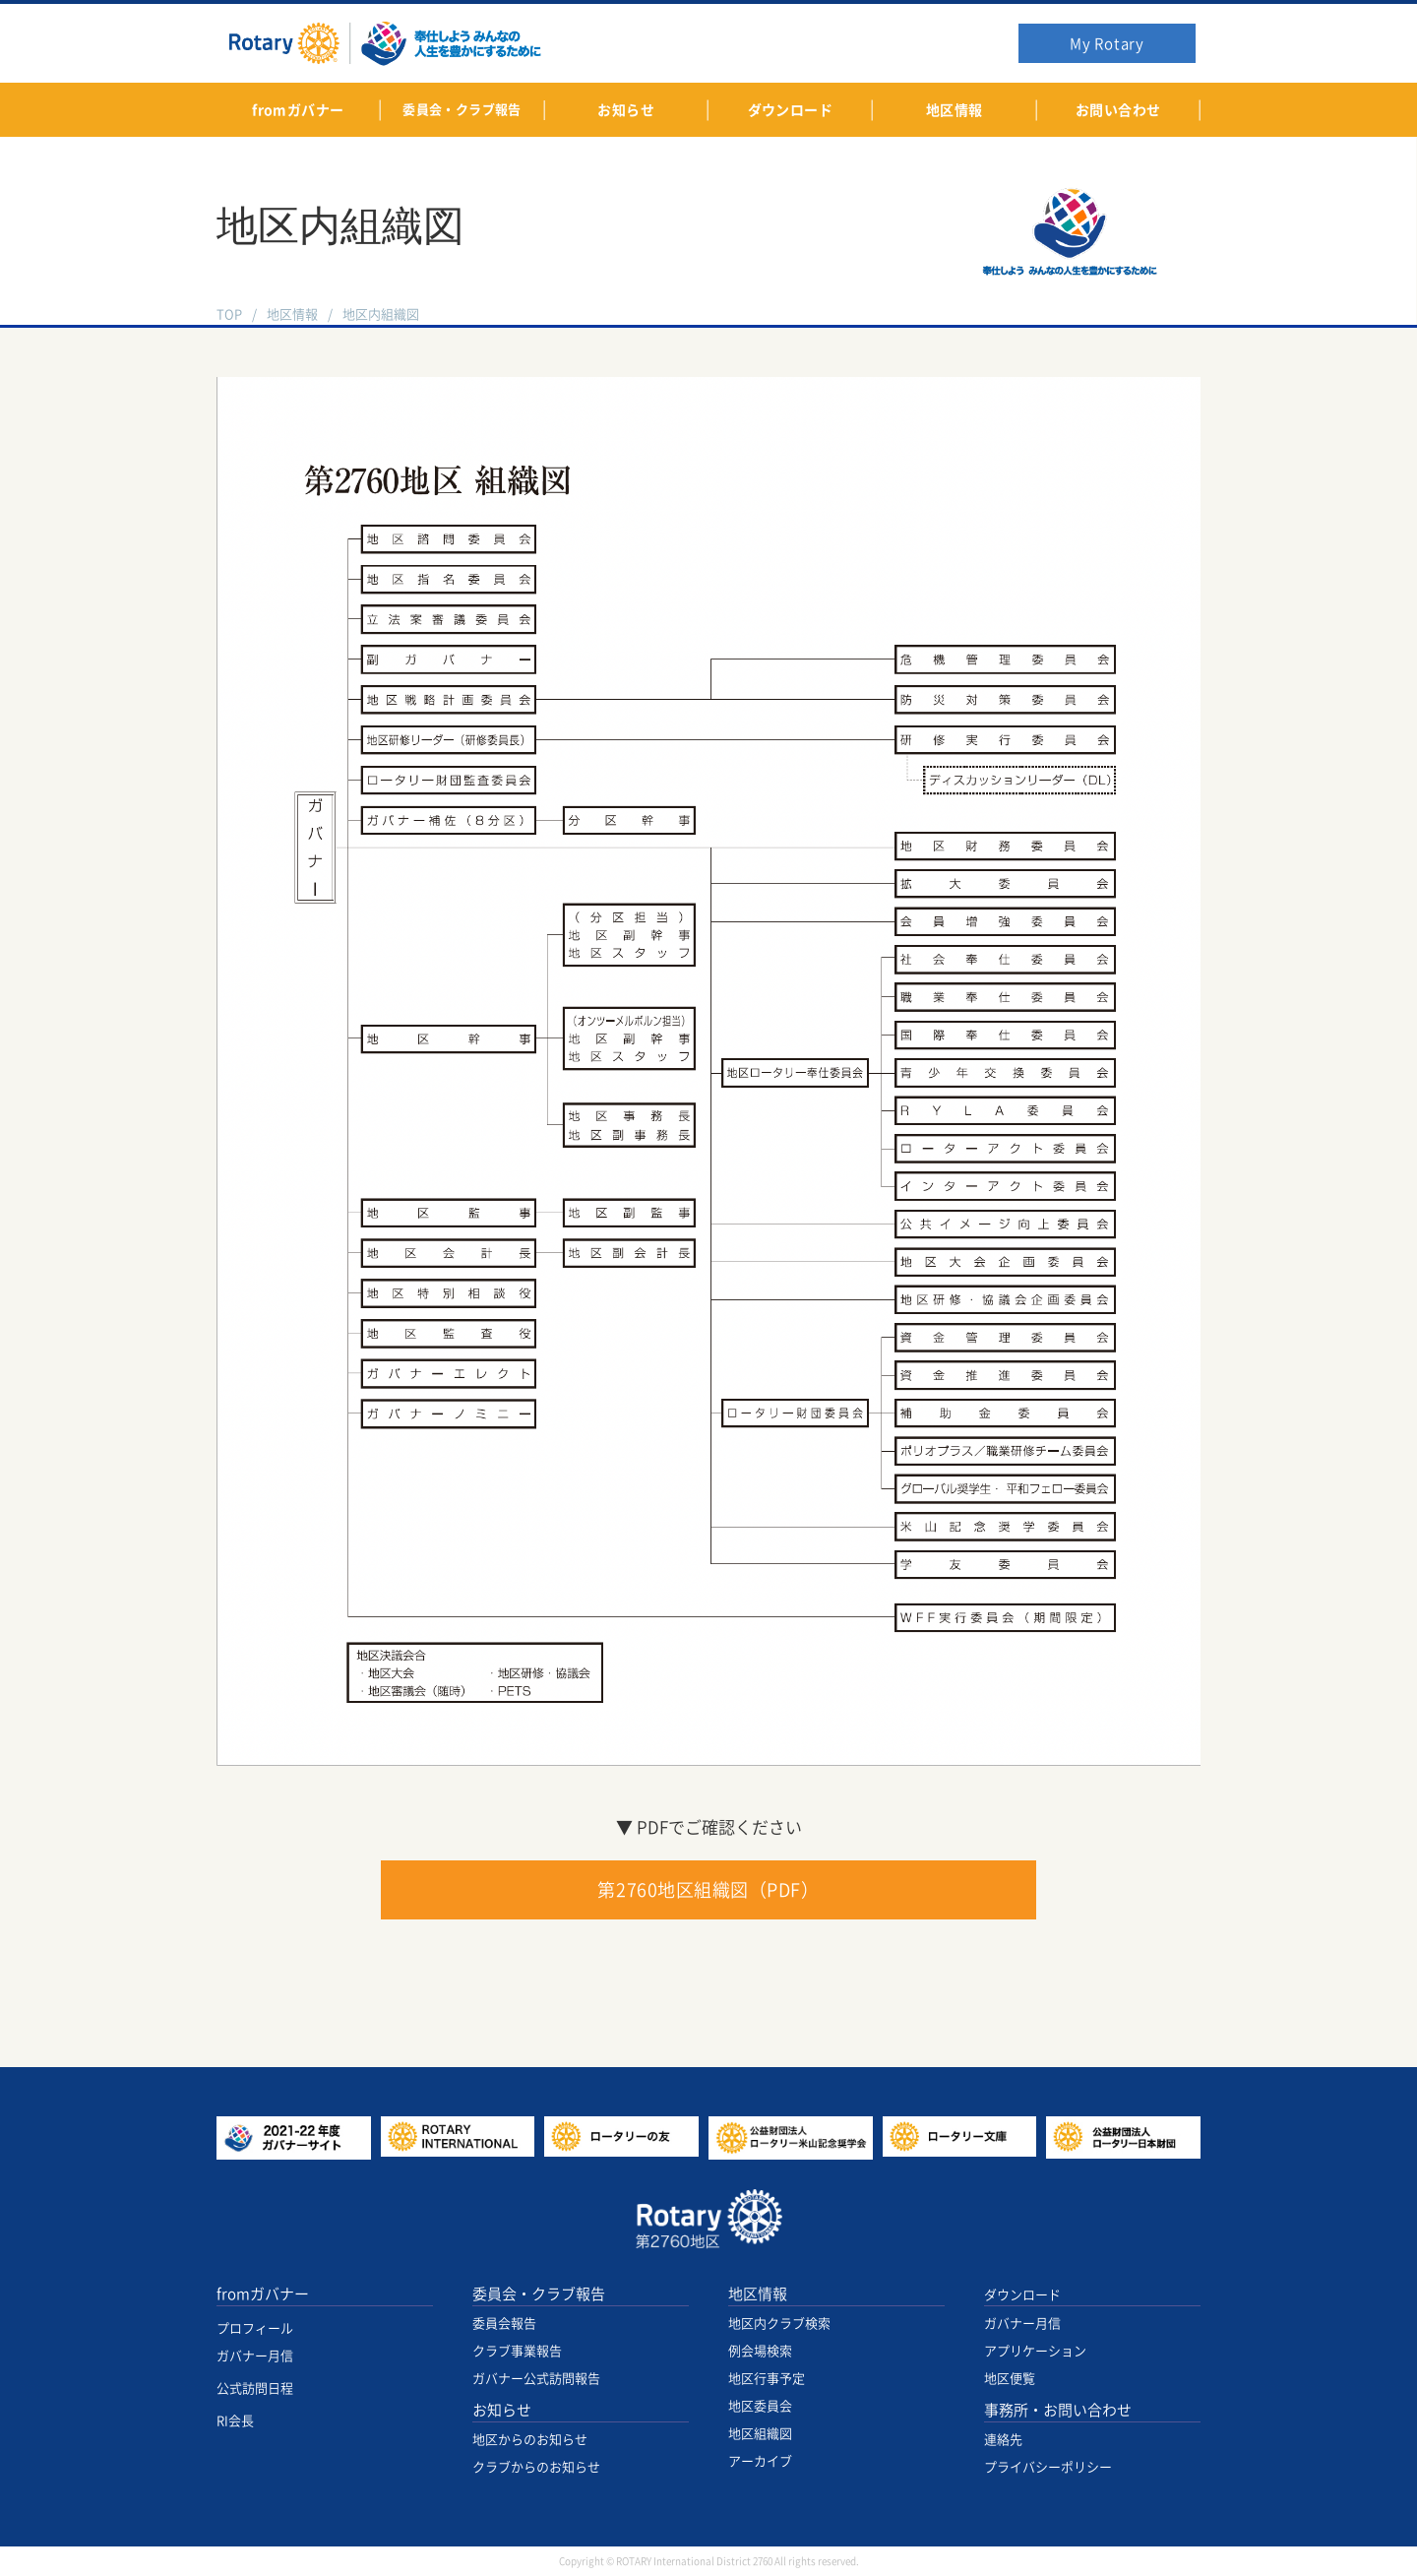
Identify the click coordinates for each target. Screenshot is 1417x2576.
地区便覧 (1009, 2378)
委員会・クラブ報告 (538, 2294)
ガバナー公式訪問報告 (536, 2378)
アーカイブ (760, 2461)
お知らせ (501, 2410)
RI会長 (235, 2421)
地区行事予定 (766, 2378)
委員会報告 (504, 2323)
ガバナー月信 (254, 2356)
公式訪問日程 (254, 2388)
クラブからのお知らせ (536, 2467)
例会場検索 (760, 2351)
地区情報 (292, 314)
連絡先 (1003, 2439)
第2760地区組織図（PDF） (708, 1890)
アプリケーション (1035, 2351)
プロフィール (254, 2328)
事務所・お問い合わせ (1058, 2410)
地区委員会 (760, 2406)
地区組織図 (760, 2433)
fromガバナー (262, 2294)
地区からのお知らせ (529, 2439)
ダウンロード (1022, 2295)
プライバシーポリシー (1048, 2467)
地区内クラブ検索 (779, 2323)
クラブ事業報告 (517, 2351)
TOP (229, 314)
